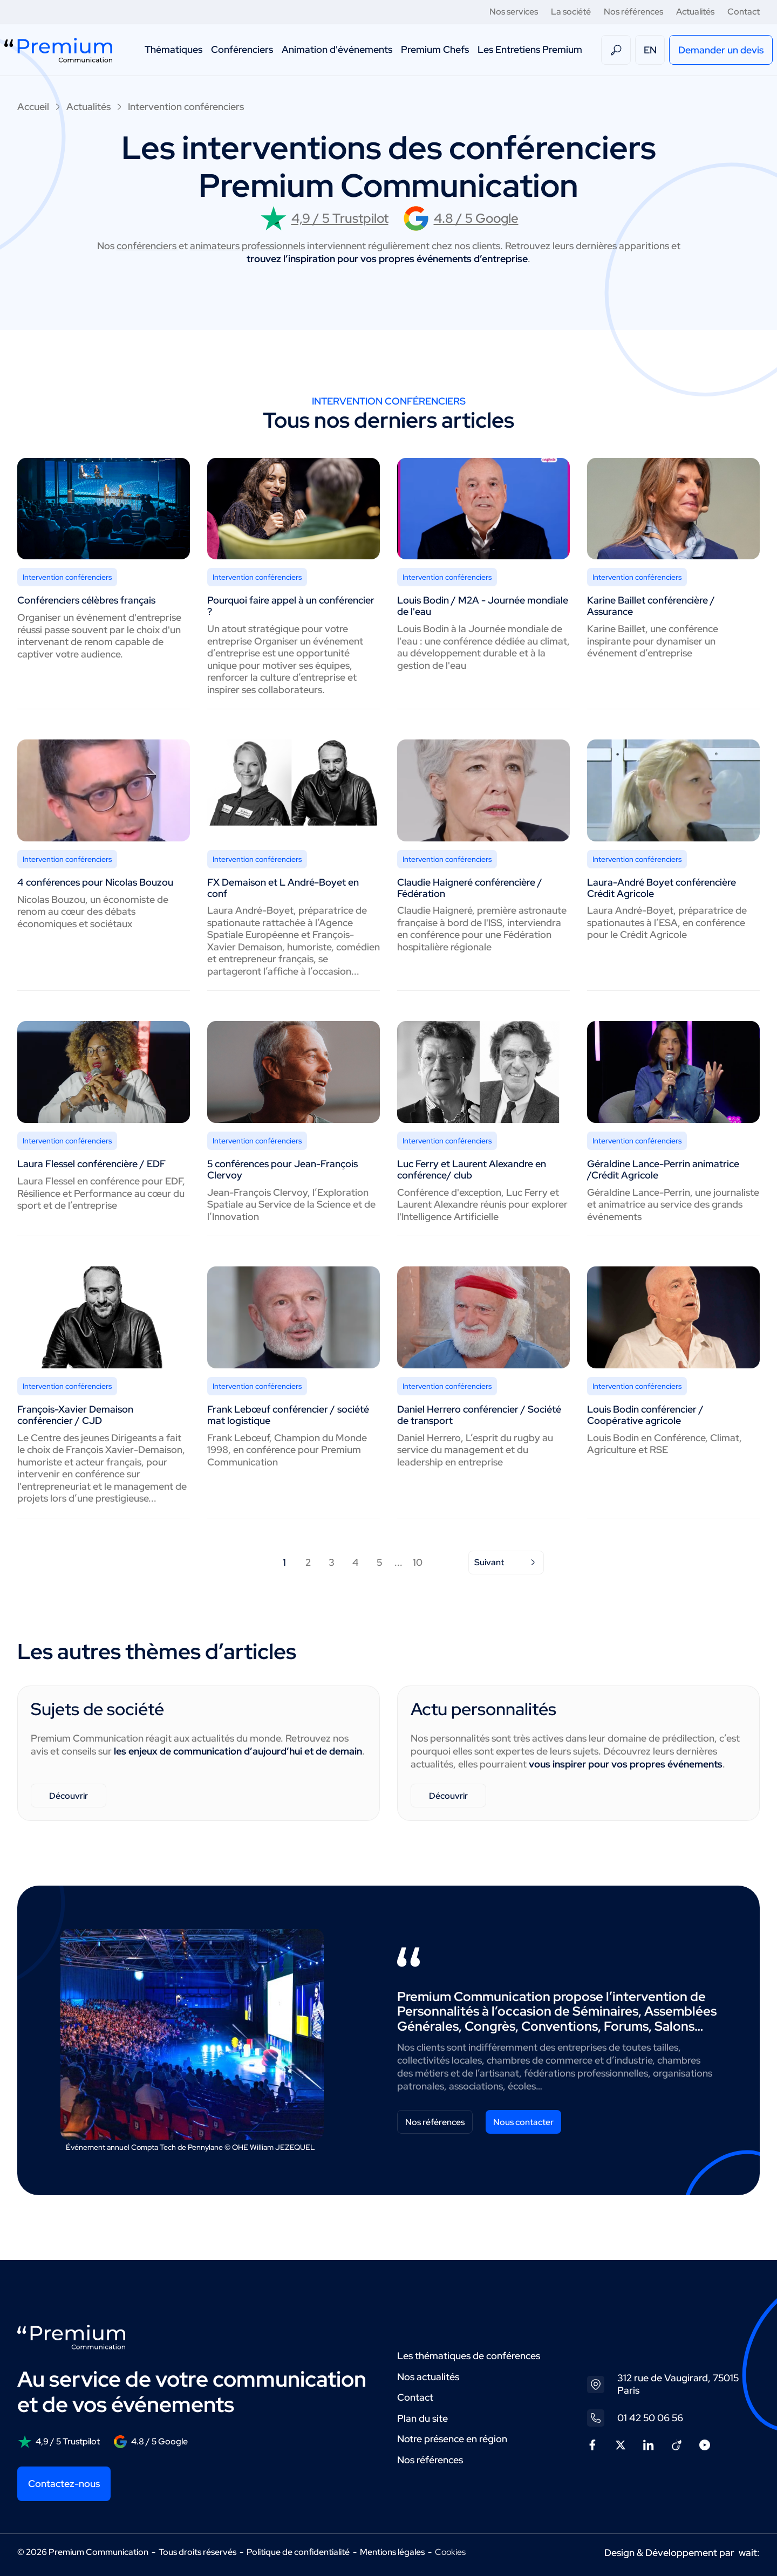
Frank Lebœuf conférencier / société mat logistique (288, 1415)
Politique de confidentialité (298, 2552)
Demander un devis (721, 50)
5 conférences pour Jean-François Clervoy (282, 1169)
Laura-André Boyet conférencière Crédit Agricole (661, 888)
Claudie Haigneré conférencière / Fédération (469, 888)
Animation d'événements (337, 49)
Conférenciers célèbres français (86, 600)
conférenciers (148, 245)
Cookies (450, 2552)
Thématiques (173, 49)
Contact (743, 11)
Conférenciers (242, 49)
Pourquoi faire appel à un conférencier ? (290, 606)
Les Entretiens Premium (530, 49)
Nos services (513, 11)
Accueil (33, 106)
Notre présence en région (452, 2439)
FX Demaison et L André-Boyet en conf (283, 888)
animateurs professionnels (247, 245)
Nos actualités (428, 2377)
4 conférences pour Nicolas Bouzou (95, 882)
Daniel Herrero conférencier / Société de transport (479, 1415)
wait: (749, 2552)
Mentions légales (392, 2552)
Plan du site (422, 2418)
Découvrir (68, 1795)
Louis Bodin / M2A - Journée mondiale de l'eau (482, 606)
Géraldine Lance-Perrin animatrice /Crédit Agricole (663, 1169)
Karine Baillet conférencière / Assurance (651, 606)
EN (650, 50)
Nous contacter (523, 2122)
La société (571, 11)
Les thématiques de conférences (468, 2355)
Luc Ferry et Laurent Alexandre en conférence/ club (471, 1169)
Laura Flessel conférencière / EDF (91, 1163)
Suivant (506, 1562)
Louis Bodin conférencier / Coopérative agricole (645, 1415)
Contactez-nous (64, 2483)
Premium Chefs (435, 49)
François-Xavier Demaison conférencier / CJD (75, 1415)
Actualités (695, 11)
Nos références (633, 11)
